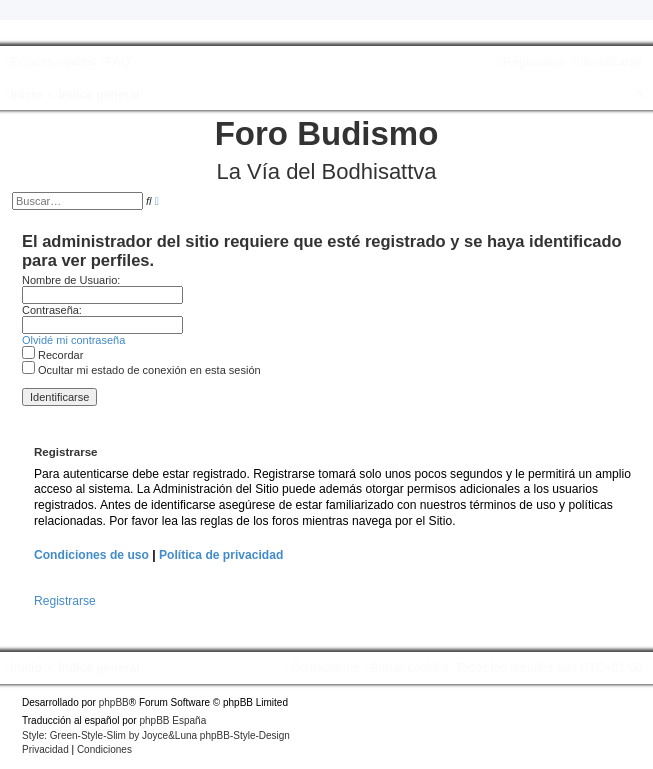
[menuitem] (115, 62)
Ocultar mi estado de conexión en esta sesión (141, 370)
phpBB (114, 702)
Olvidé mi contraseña (73, 340)
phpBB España (172, 720)
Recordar (52, 355)
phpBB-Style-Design (245, 735)
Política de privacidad (221, 555)
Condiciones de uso (91, 555)
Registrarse (65, 601)
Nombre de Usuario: (71, 280)
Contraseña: (52, 310)
